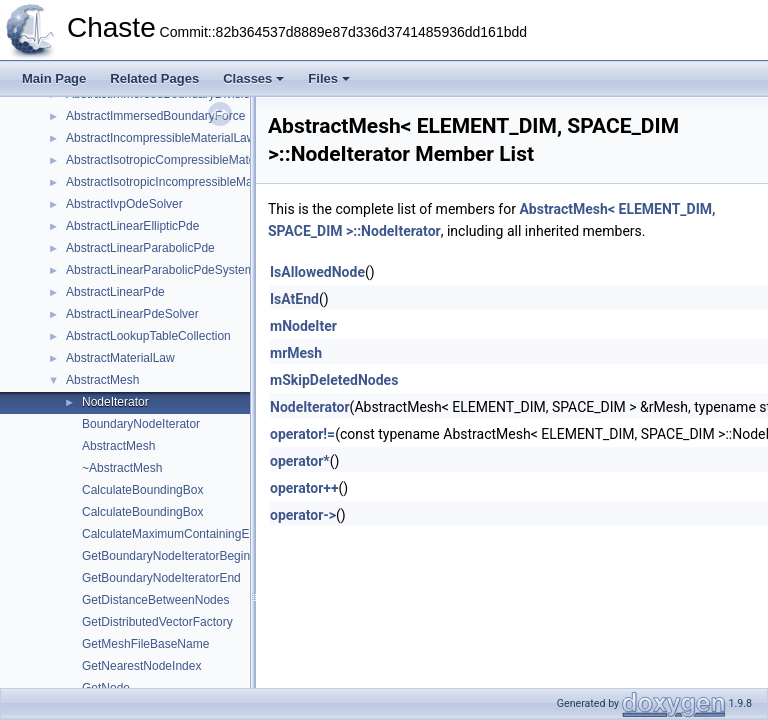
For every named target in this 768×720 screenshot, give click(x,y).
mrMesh (296, 353)
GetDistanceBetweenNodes (155, 600)
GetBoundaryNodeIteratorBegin (166, 556)
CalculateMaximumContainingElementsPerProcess (217, 534)
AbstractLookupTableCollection (148, 336)
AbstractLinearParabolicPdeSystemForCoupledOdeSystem (223, 270)
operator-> (303, 515)
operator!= (302, 434)
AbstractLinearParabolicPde (140, 248)
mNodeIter (303, 326)
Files (329, 78)
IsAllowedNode (317, 272)
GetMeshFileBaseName (145, 644)
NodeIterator (115, 402)
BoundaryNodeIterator (141, 424)
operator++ (304, 488)
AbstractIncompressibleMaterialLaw (160, 138)
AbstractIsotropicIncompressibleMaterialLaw (183, 182)
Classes (253, 78)
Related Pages (154, 78)
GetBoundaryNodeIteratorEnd (161, 578)
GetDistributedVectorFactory (157, 622)
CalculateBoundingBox (142, 490)
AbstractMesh (102, 380)
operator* (300, 461)
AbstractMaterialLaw (120, 358)
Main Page (54, 78)
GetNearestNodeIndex (141, 666)
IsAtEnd (294, 299)
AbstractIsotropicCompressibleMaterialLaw (179, 160)
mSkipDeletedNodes (334, 380)
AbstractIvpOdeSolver (124, 204)
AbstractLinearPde (115, 292)
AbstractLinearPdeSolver (132, 314)
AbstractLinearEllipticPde (132, 226)
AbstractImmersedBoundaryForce (155, 116)
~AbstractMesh (122, 468)
